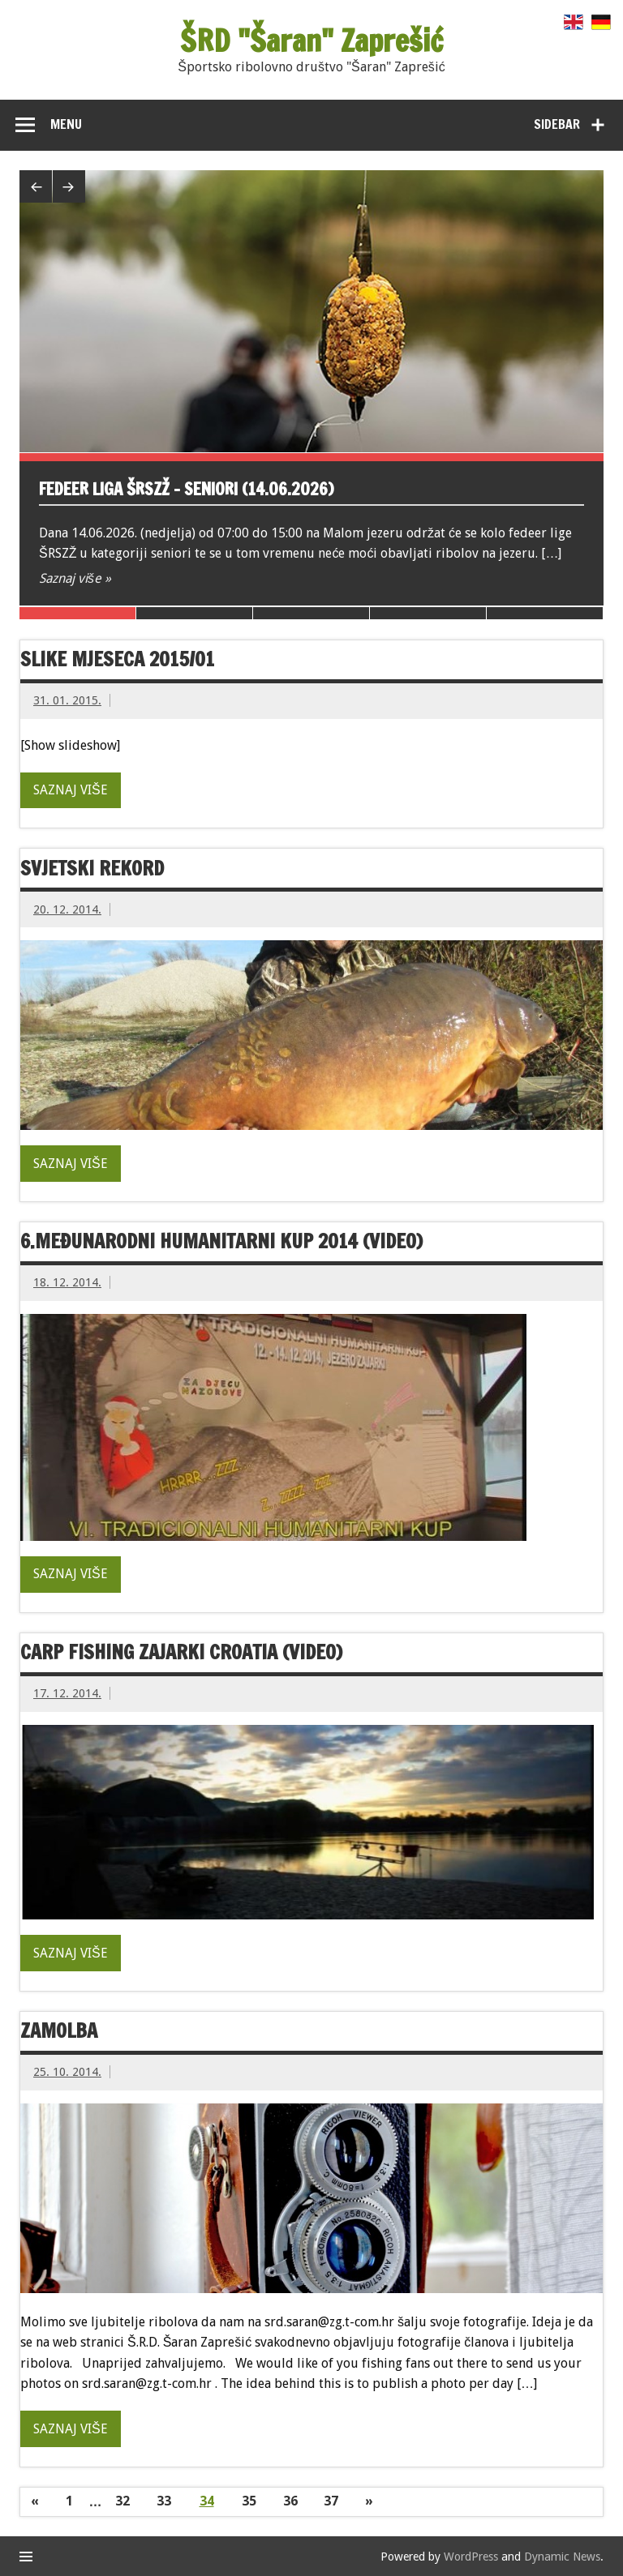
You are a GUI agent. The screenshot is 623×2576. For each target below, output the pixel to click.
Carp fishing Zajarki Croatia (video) (181, 1652)
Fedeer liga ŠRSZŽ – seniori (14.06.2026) (186, 489)
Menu (66, 124)
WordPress (471, 2556)
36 (290, 2501)
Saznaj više (70, 790)
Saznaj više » (75, 578)
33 (164, 2501)
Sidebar (557, 124)
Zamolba (58, 2030)
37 (331, 2501)
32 (122, 2501)
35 (249, 2501)
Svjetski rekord (92, 868)
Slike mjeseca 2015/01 (117, 659)
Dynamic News (562, 2556)
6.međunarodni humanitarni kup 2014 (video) (221, 1241)
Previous (35, 186)
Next (69, 186)
